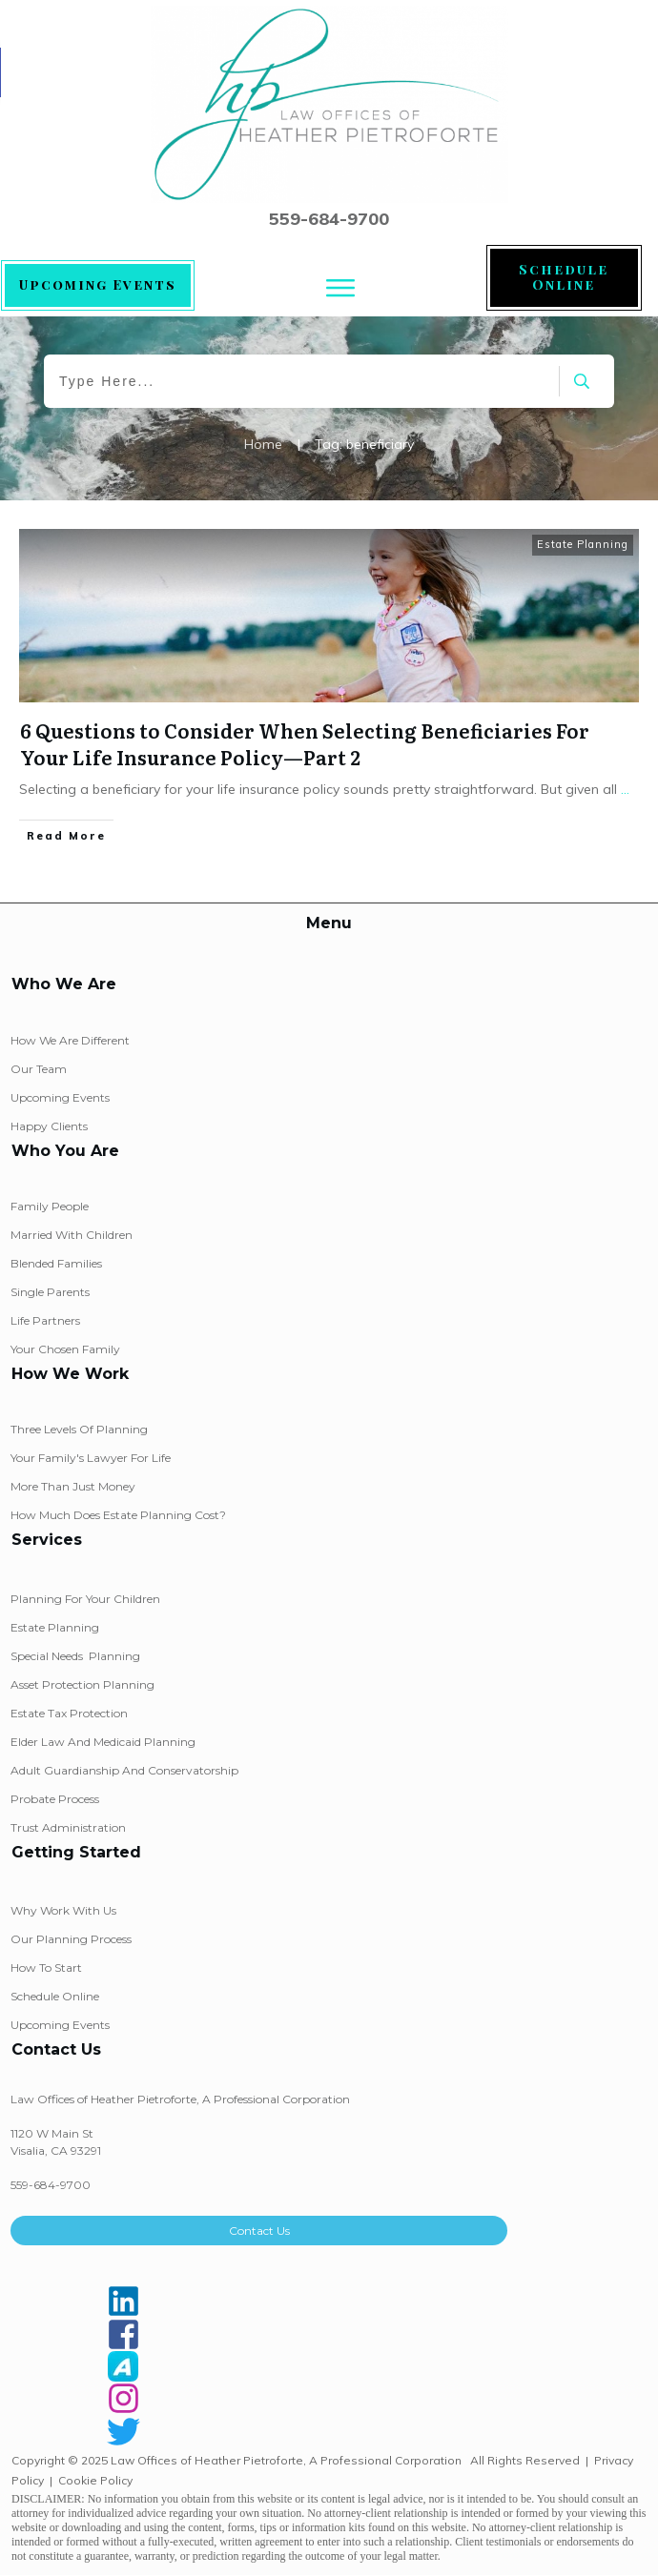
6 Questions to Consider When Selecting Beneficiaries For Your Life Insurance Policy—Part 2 (304, 743)
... (625, 789)
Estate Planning (582, 544)
